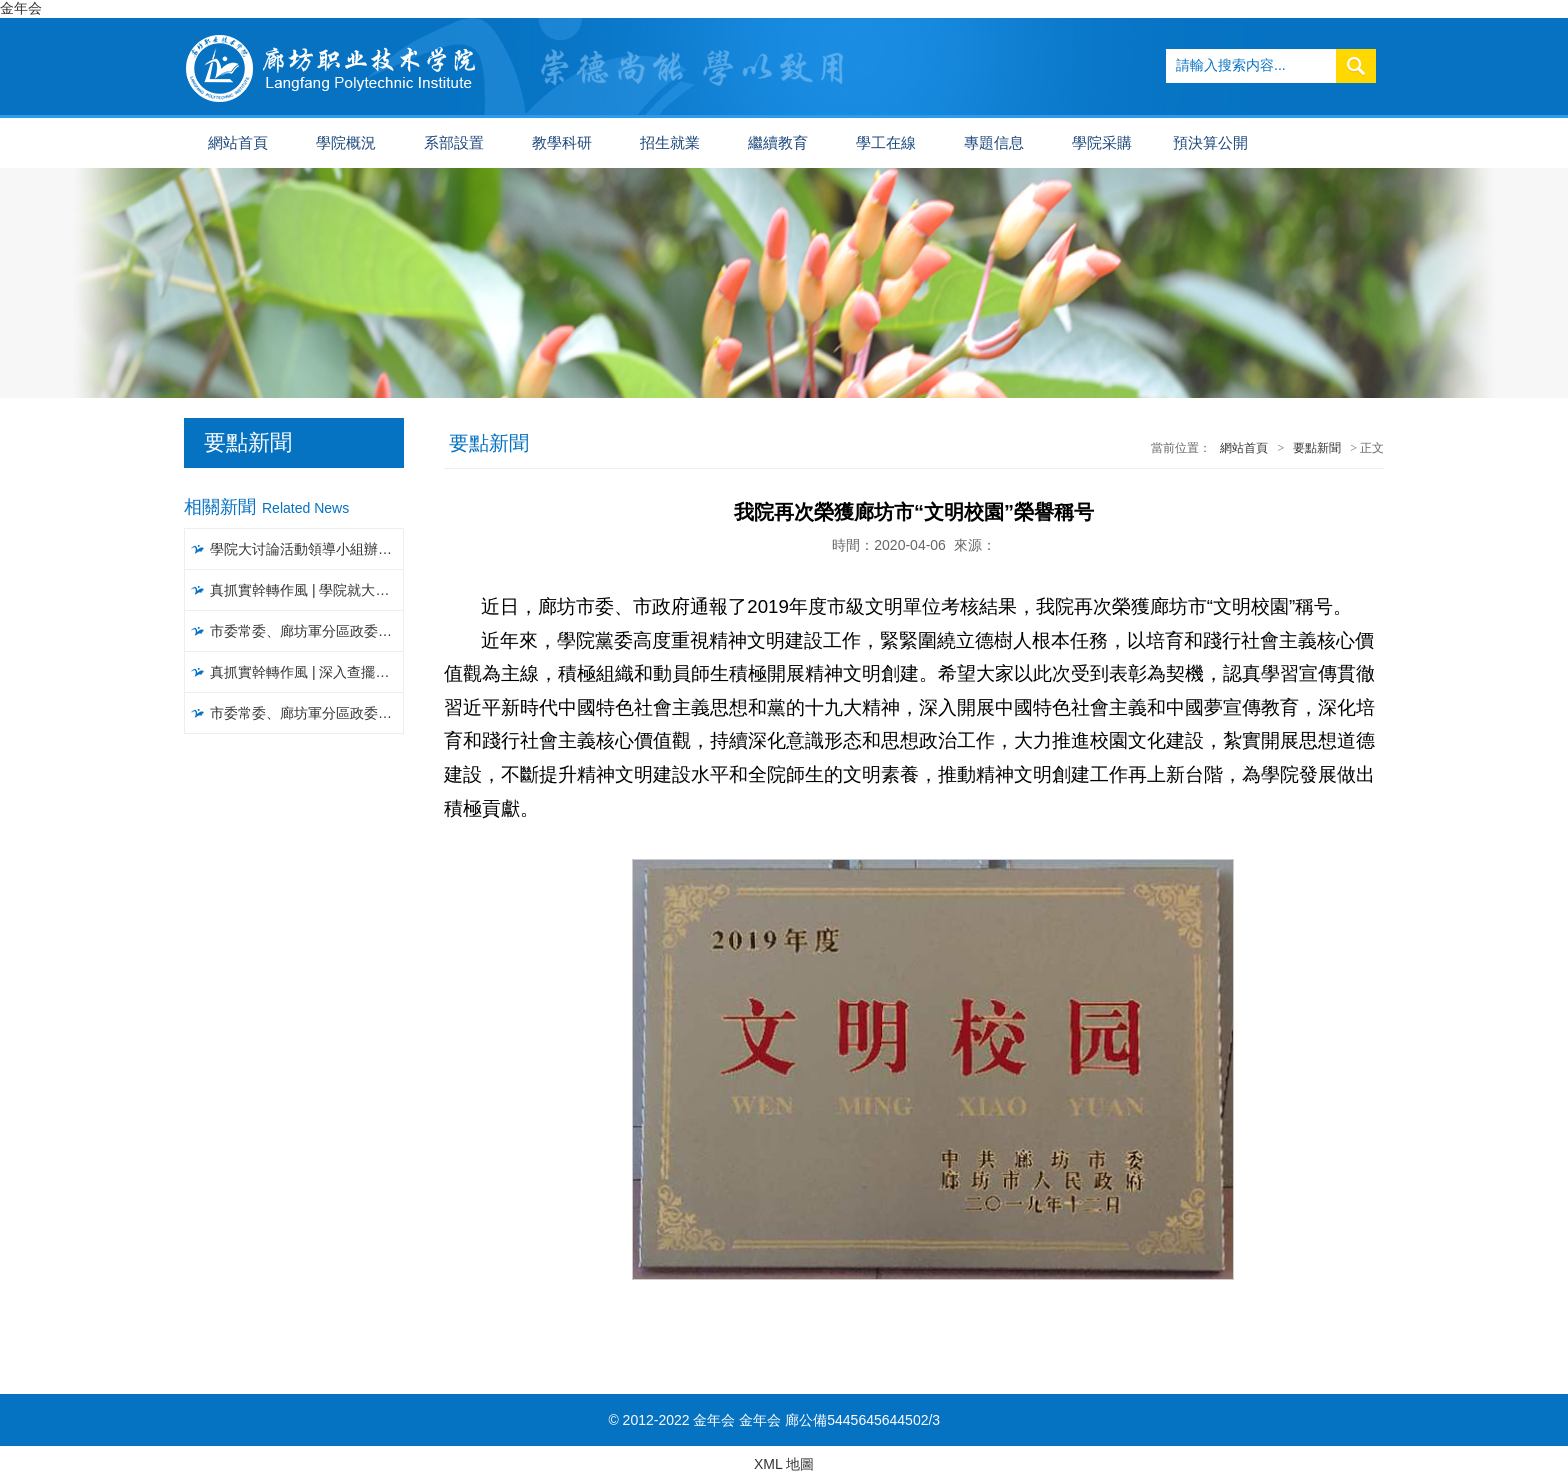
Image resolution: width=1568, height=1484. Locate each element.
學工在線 (886, 143)
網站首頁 (238, 143)
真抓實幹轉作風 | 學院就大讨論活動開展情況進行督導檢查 (307, 590)
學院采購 (1102, 143)
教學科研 (562, 143)
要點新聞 (1317, 448)
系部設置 (454, 143)
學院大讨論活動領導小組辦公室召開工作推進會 (307, 549)
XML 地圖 (784, 1464)
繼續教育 (778, 143)
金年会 (21, 8)
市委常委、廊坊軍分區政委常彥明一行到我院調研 (307, 631)
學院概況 (346, 143)
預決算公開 (1210, 143)
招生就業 (670, 143)
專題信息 (994, 143)
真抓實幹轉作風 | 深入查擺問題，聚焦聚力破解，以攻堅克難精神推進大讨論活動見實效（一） (307, 672)
